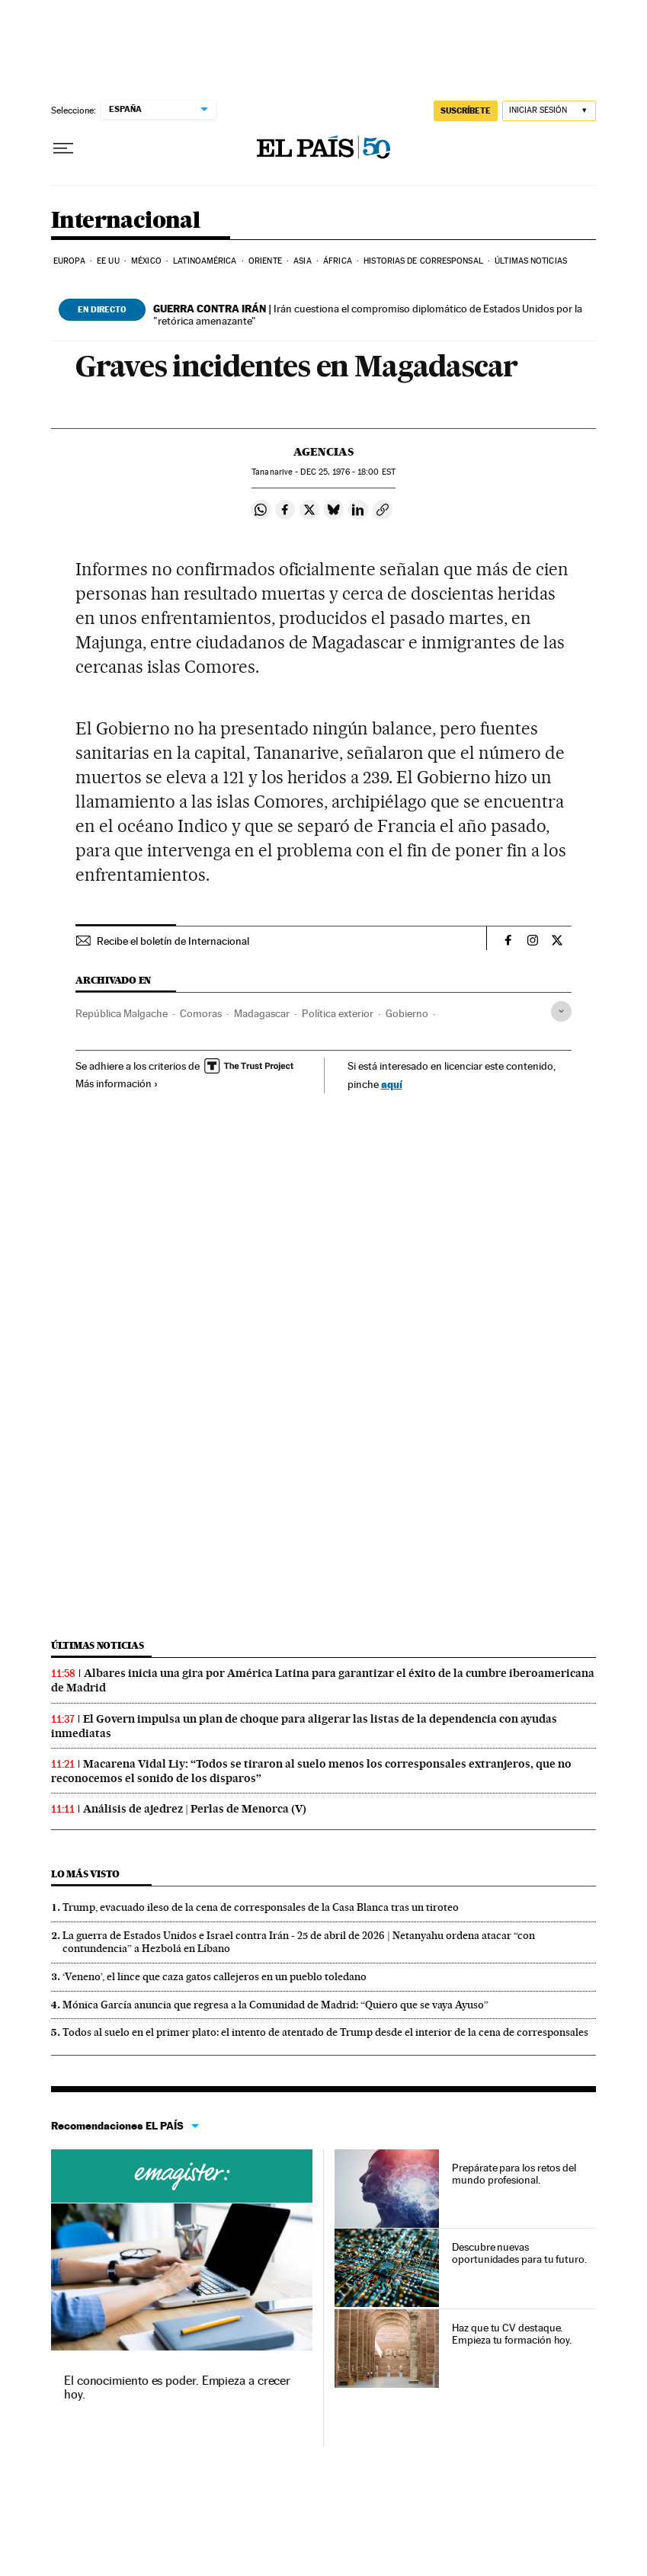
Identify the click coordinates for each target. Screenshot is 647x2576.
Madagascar (262, 1013)
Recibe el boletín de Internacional (173, 941)
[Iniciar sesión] (549, 111)
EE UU (108, 261)
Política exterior (337, 1013)
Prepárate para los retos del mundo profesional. (514, 2174)
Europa (69, 261)
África (337, 261)
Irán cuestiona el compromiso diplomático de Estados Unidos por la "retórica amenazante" (367, 314)
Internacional (125, 221)
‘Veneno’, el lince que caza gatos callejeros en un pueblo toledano (214, 1976)
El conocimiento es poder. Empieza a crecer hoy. (177, 2387)
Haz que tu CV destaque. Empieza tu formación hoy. (512, 2334)
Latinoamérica (204, 261)
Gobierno (407, 1013)
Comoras (201, 1013)
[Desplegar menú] (63, 148)
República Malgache (121, 1013)
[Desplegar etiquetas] (561, 1011)
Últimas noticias (531, 261)
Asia (302, 261)
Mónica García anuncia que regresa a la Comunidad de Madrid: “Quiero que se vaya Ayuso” (275, 2004)
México (146, 261)
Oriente (265, 261)
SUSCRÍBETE (465, 110)
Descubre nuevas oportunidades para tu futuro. (519, 2253)
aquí (391, 1083)
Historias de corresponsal (423, 261)
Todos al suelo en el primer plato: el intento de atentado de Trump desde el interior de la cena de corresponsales (325, 2032)
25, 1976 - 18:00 (347, 472)
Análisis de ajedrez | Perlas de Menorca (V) (194, 1809)
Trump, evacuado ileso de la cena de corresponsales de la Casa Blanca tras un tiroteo (260, 1907)
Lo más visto (85, 1874)
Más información (117, 1083)
